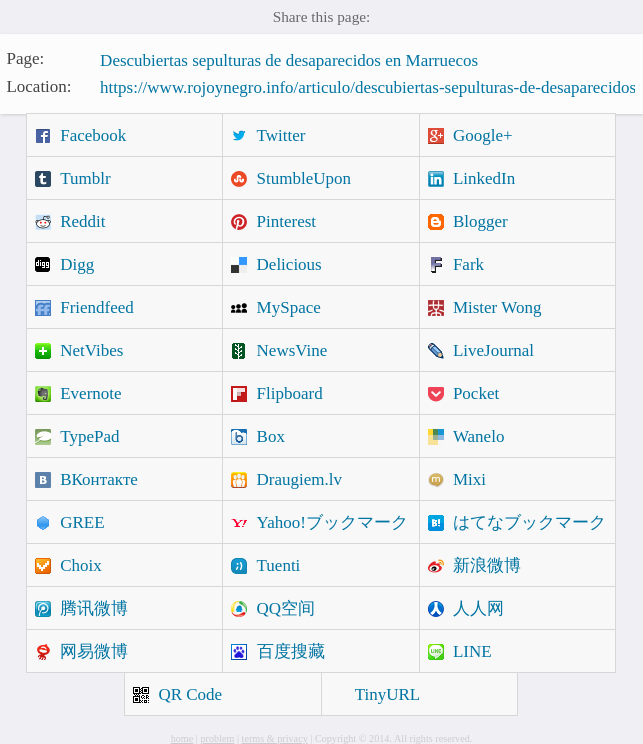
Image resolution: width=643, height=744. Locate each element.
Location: (38, 85)
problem (217, 738)
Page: (25, 58)
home (182, 738)
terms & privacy (275, 738)
